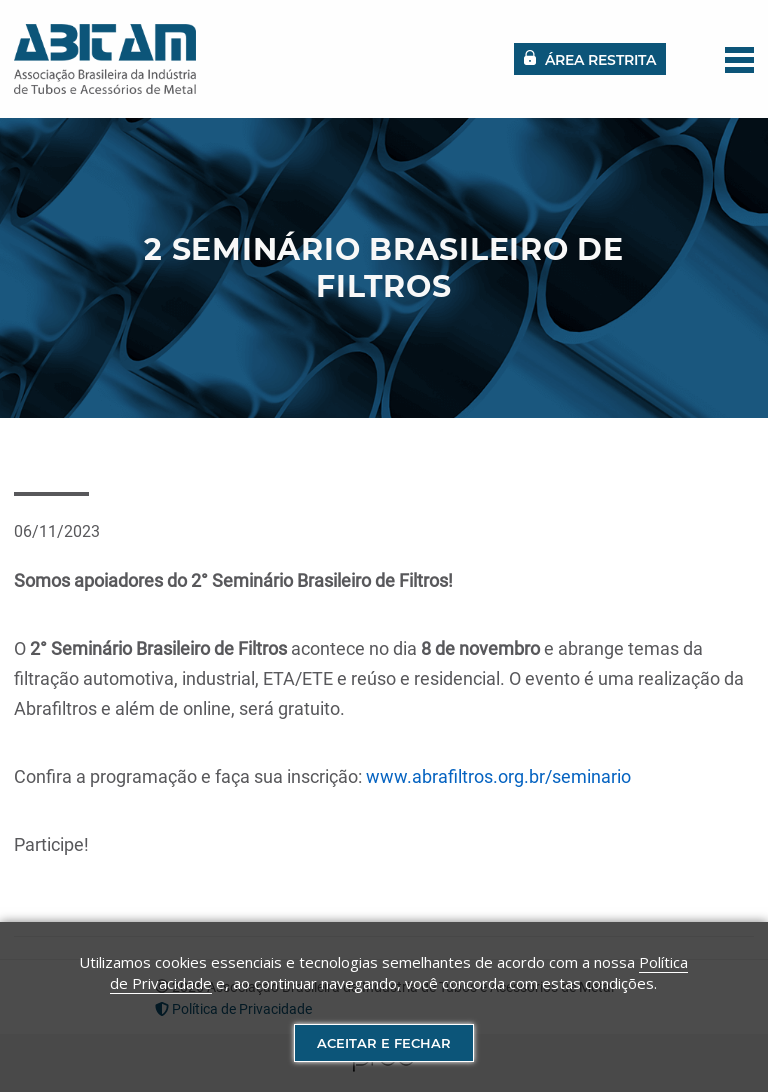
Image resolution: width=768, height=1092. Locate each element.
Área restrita (590, 59)
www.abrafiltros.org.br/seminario (498, 776)
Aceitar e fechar (384, 1043)
